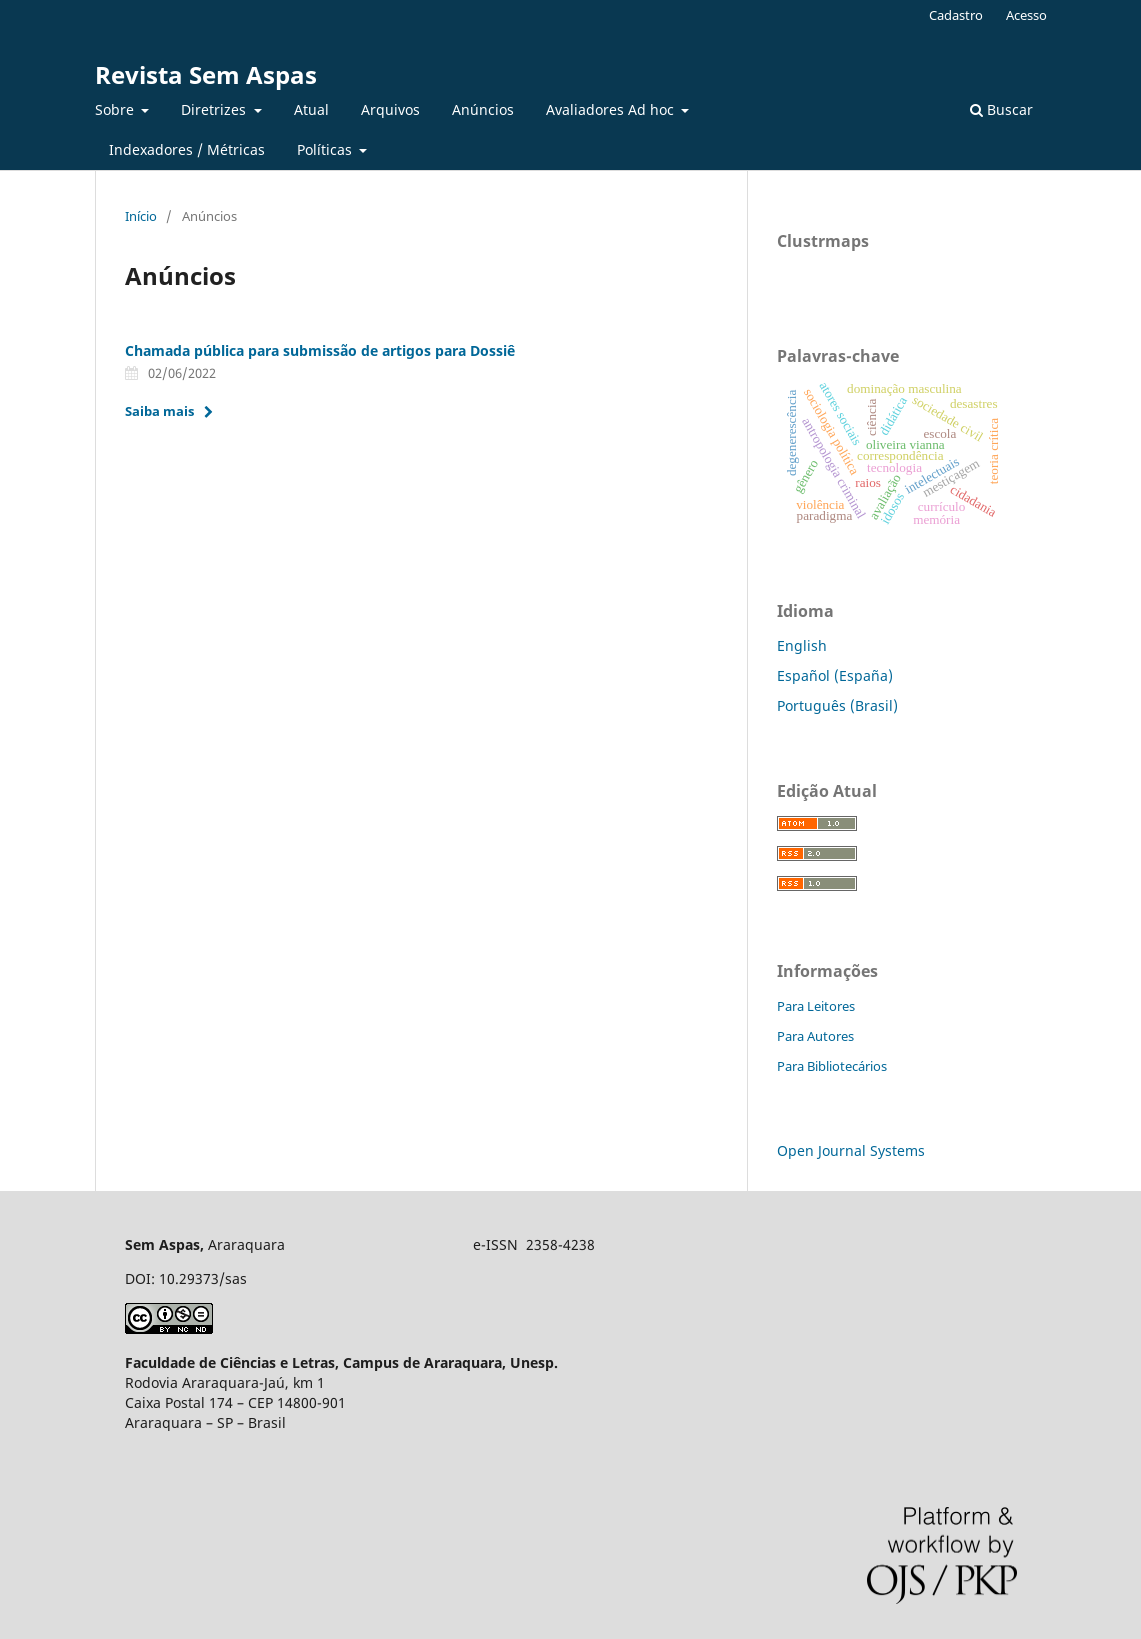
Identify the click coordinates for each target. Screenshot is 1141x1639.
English (802, 645)
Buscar (1001, 109)
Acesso (1026, 15)
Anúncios (483, 109)
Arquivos (390, 109)
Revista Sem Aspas (206, 74)
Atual (311, 109)
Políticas (326, 149)
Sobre (116, 109)
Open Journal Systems (851, 1150)
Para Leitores (816, 1006)
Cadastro (956, 15)
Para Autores (815, 1036)
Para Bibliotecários (832, 1066)
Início (141, 216)
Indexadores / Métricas (187, 149)
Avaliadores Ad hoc (612, 109)
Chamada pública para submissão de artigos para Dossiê (320, 350)
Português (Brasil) (837, 705)
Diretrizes (215, 109)
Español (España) (835, 675)
